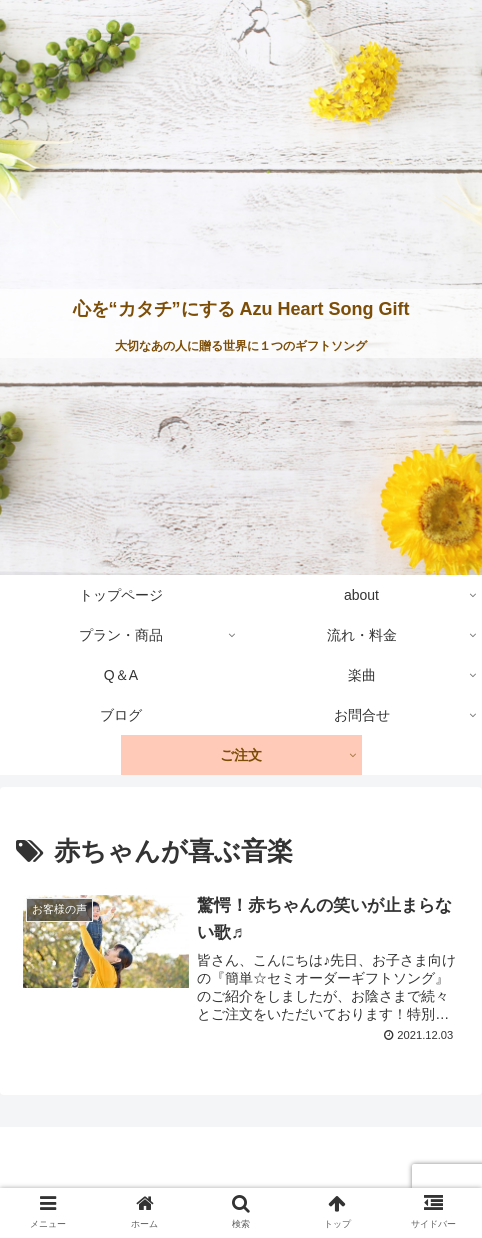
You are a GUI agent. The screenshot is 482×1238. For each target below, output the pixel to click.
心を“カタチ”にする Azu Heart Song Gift (241, 309)
